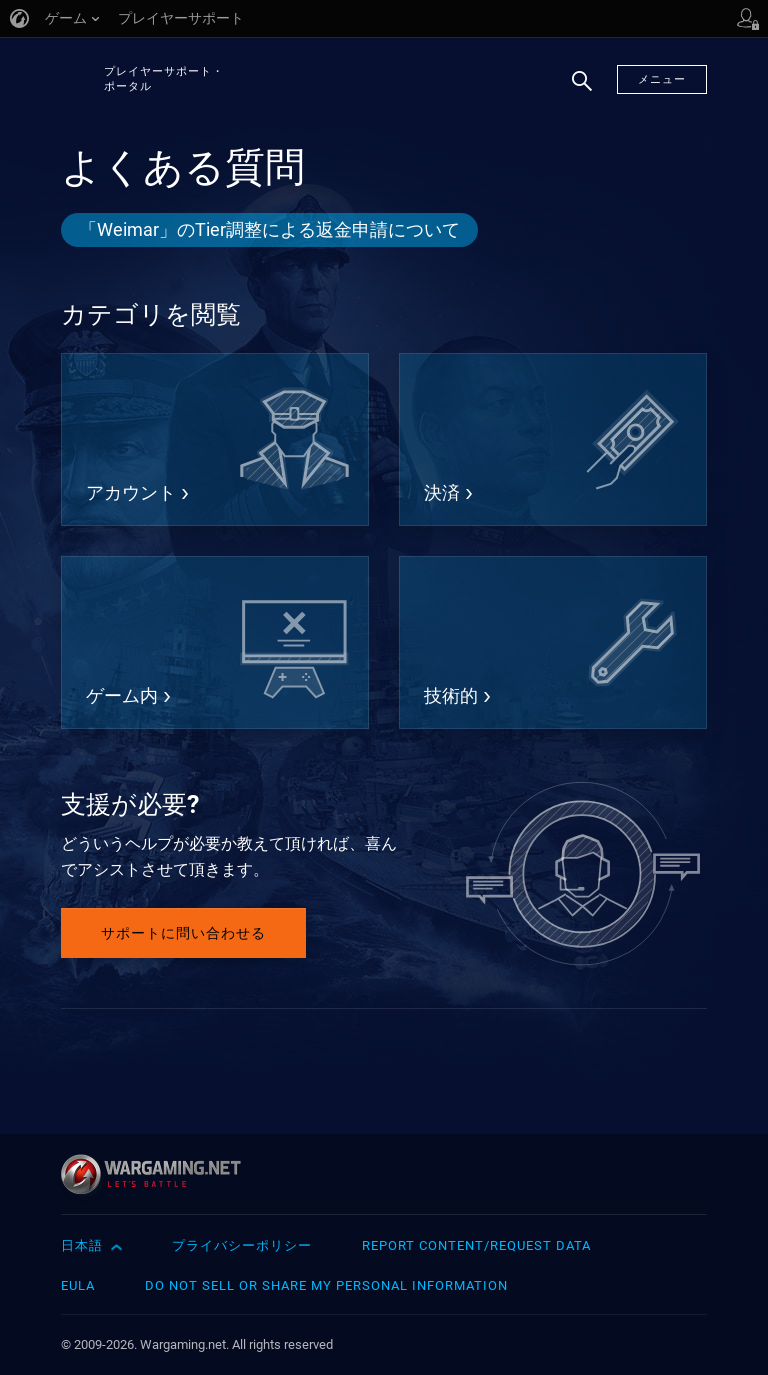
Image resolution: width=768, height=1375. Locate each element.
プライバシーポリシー (242, 1245)
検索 (575, 91)
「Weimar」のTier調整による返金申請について (269, 229)
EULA (78, 1285)
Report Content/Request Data (476, 1245)
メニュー (662, 79)
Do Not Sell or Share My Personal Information (326, 1285)
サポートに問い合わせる (183, 933)
